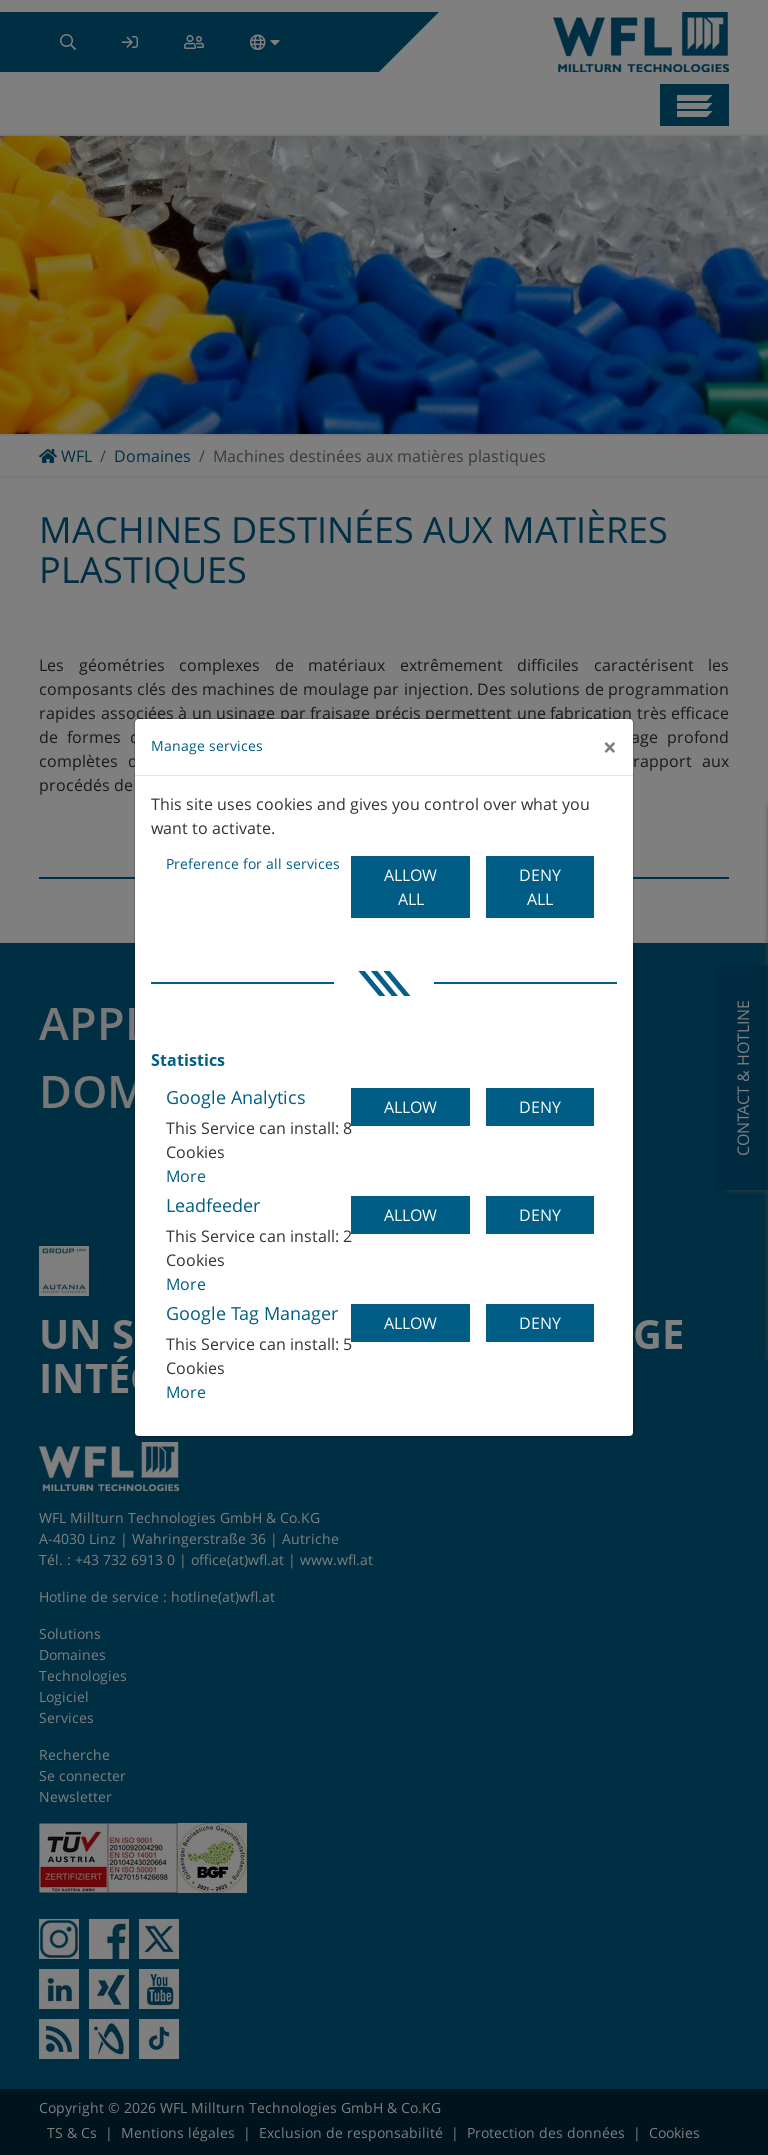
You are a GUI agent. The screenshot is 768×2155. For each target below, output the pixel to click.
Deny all (540, 887)
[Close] (610, 747)
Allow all (410, 887)
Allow (410, 1107)
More (186, 1176)
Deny (540, 1107)
